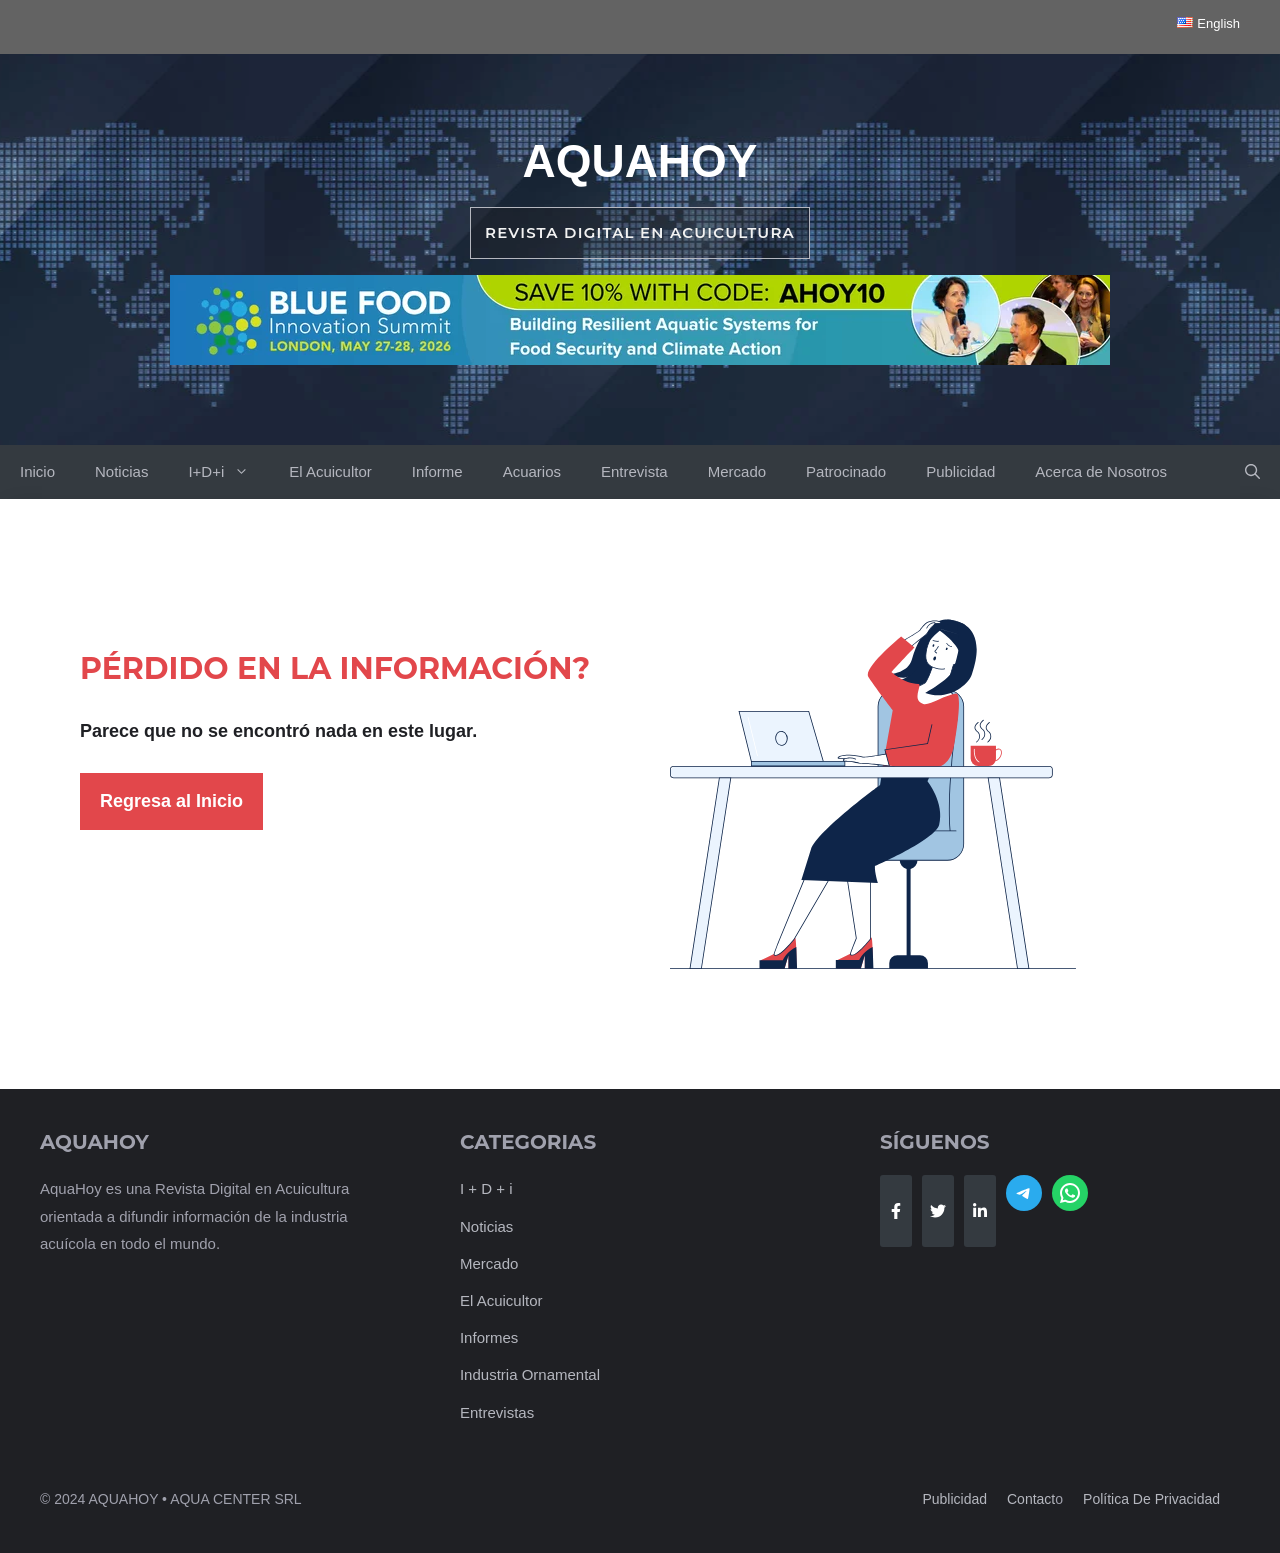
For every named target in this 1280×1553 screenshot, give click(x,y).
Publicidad (960, 471)
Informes (489, 1337)
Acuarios (532, 471)
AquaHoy (639, 161)
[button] (1252, 472)
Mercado (737, 471)
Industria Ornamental (530, 1374)
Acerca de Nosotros (1101, 471)
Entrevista (634, 471)
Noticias (121, 471)
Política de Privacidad (1151, 1499)
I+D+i (228, 472)
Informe (437, 471)
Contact (1031, 1499)
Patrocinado (846, 471)
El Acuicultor (330, 471)
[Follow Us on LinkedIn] (980, 1211)
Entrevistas (497, 1412)
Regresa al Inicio (171, 801)
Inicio (37, 471)
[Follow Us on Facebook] (896, 1211)
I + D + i (486, 1188)
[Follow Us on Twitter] (938, 1211)
